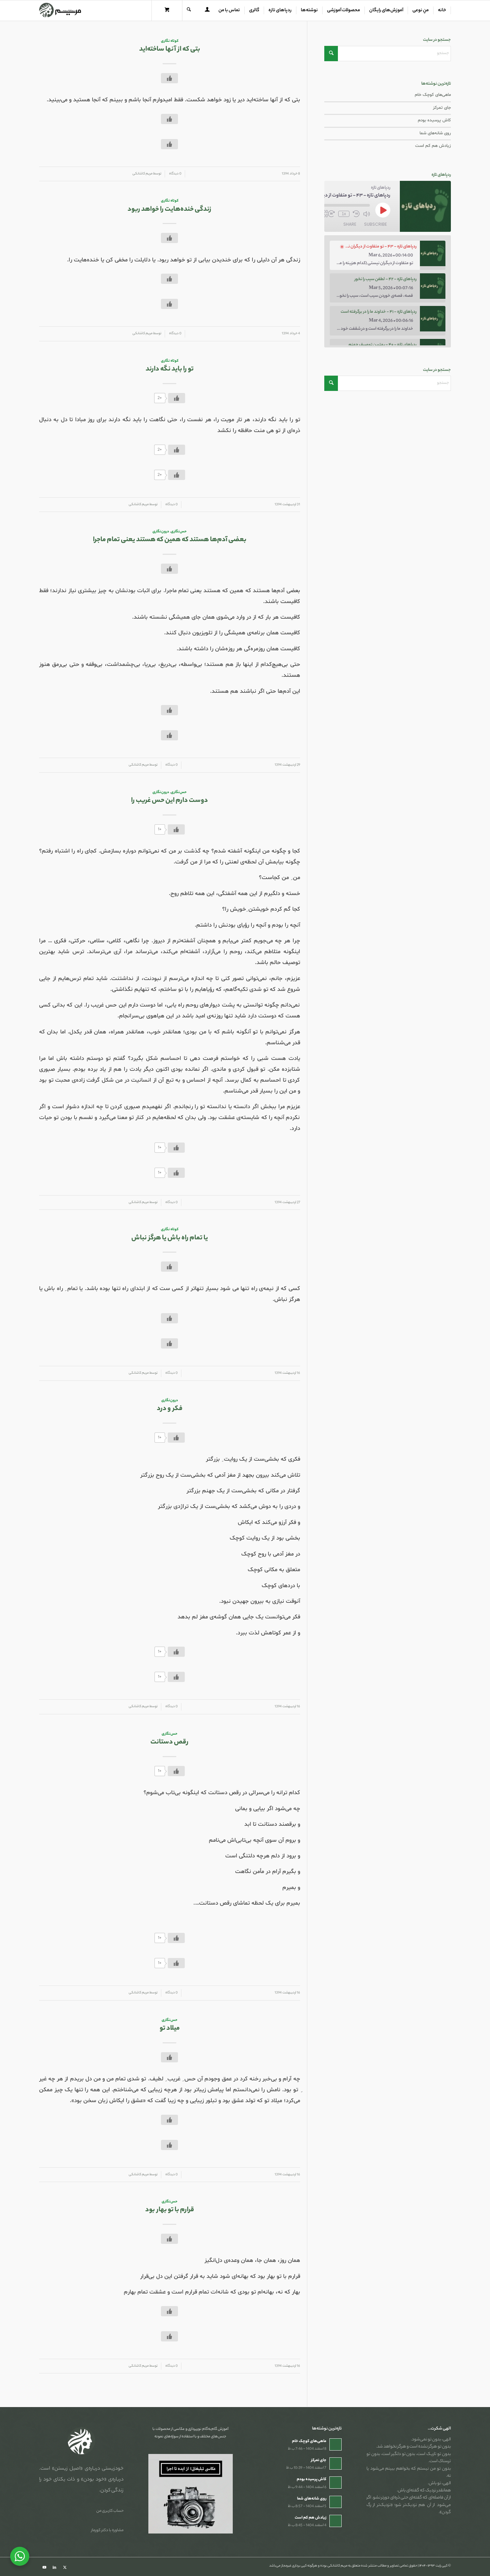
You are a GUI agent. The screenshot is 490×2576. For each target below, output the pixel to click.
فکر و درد (169, 1408)
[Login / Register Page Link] (207, 11)
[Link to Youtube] (44, 2567)
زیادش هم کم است (433, 146)
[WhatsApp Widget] (19, 2556)
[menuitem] (442, 10)
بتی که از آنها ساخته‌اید (169, 49)
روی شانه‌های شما (435, 133)
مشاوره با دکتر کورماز (107, 2530)
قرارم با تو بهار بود (169, 2210)
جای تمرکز (442, 108)
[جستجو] (188, 10)
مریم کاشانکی (142, 173)
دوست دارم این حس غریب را (169, 800)
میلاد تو (170, 2028)
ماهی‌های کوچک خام (433, 95)
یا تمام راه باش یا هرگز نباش (169, 1238)
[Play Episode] (382, 210)
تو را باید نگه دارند (170, 369)
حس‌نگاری (178, 532)
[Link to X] (65, 2567)
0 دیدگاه (174, 173)
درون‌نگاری (160, 532)
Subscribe (375, 224)
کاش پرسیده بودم (434, 120)
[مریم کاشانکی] (60, 10)
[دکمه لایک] (169, 78)
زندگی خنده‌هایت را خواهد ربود (169, 209)
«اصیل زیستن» (67, 2469)
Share (349, 224)
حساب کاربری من (110, 2511)
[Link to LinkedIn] (54, 2567)
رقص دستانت (169, 1742)
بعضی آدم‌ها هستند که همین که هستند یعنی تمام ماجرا (169, 540)
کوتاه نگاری (169, 41)
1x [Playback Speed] (344, 213)
